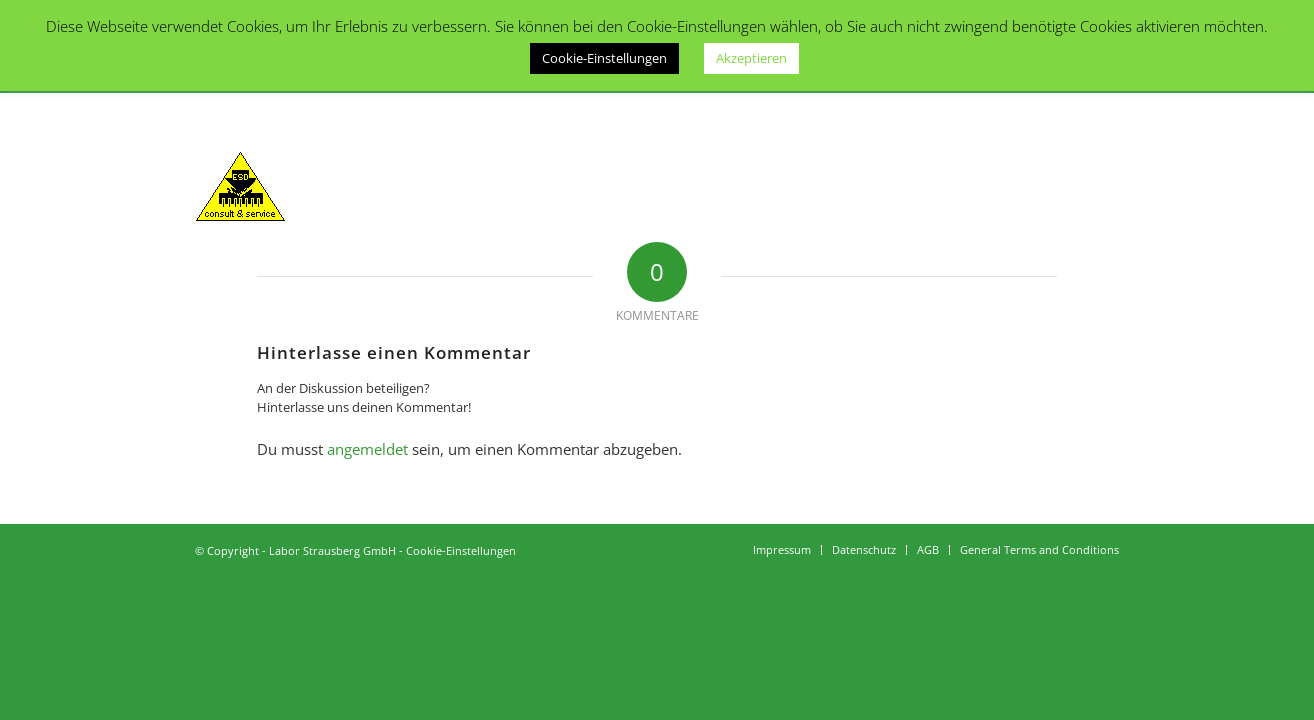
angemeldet (367, 449)
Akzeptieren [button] (751, 58)
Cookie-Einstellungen (461, 550)
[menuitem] (782, 550)
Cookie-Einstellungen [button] (604, 58)
